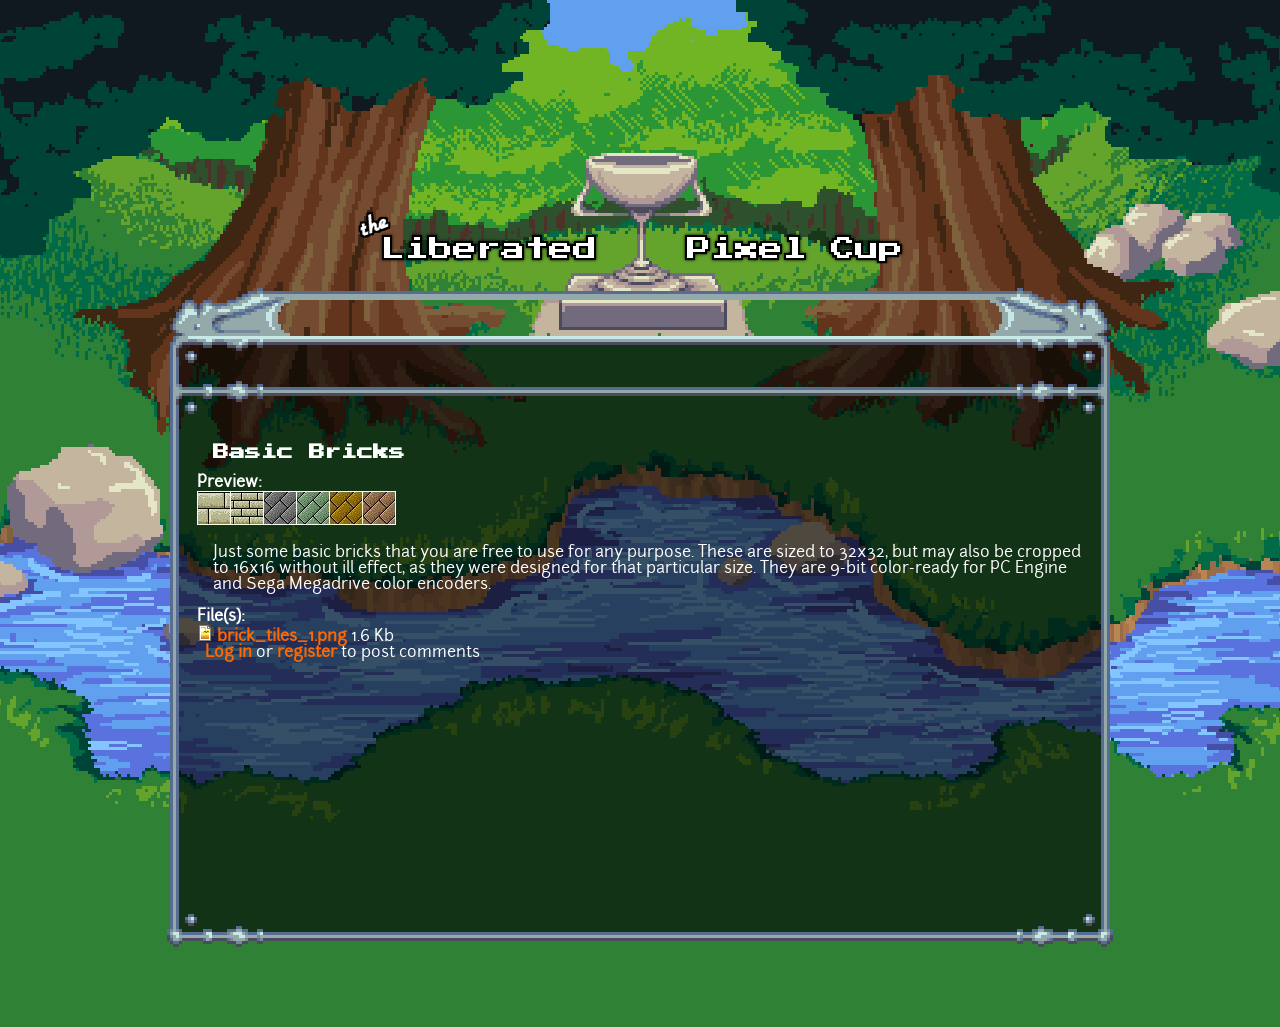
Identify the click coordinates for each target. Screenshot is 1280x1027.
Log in (228, 653)
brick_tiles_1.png (282, 637)
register (307, 653)
